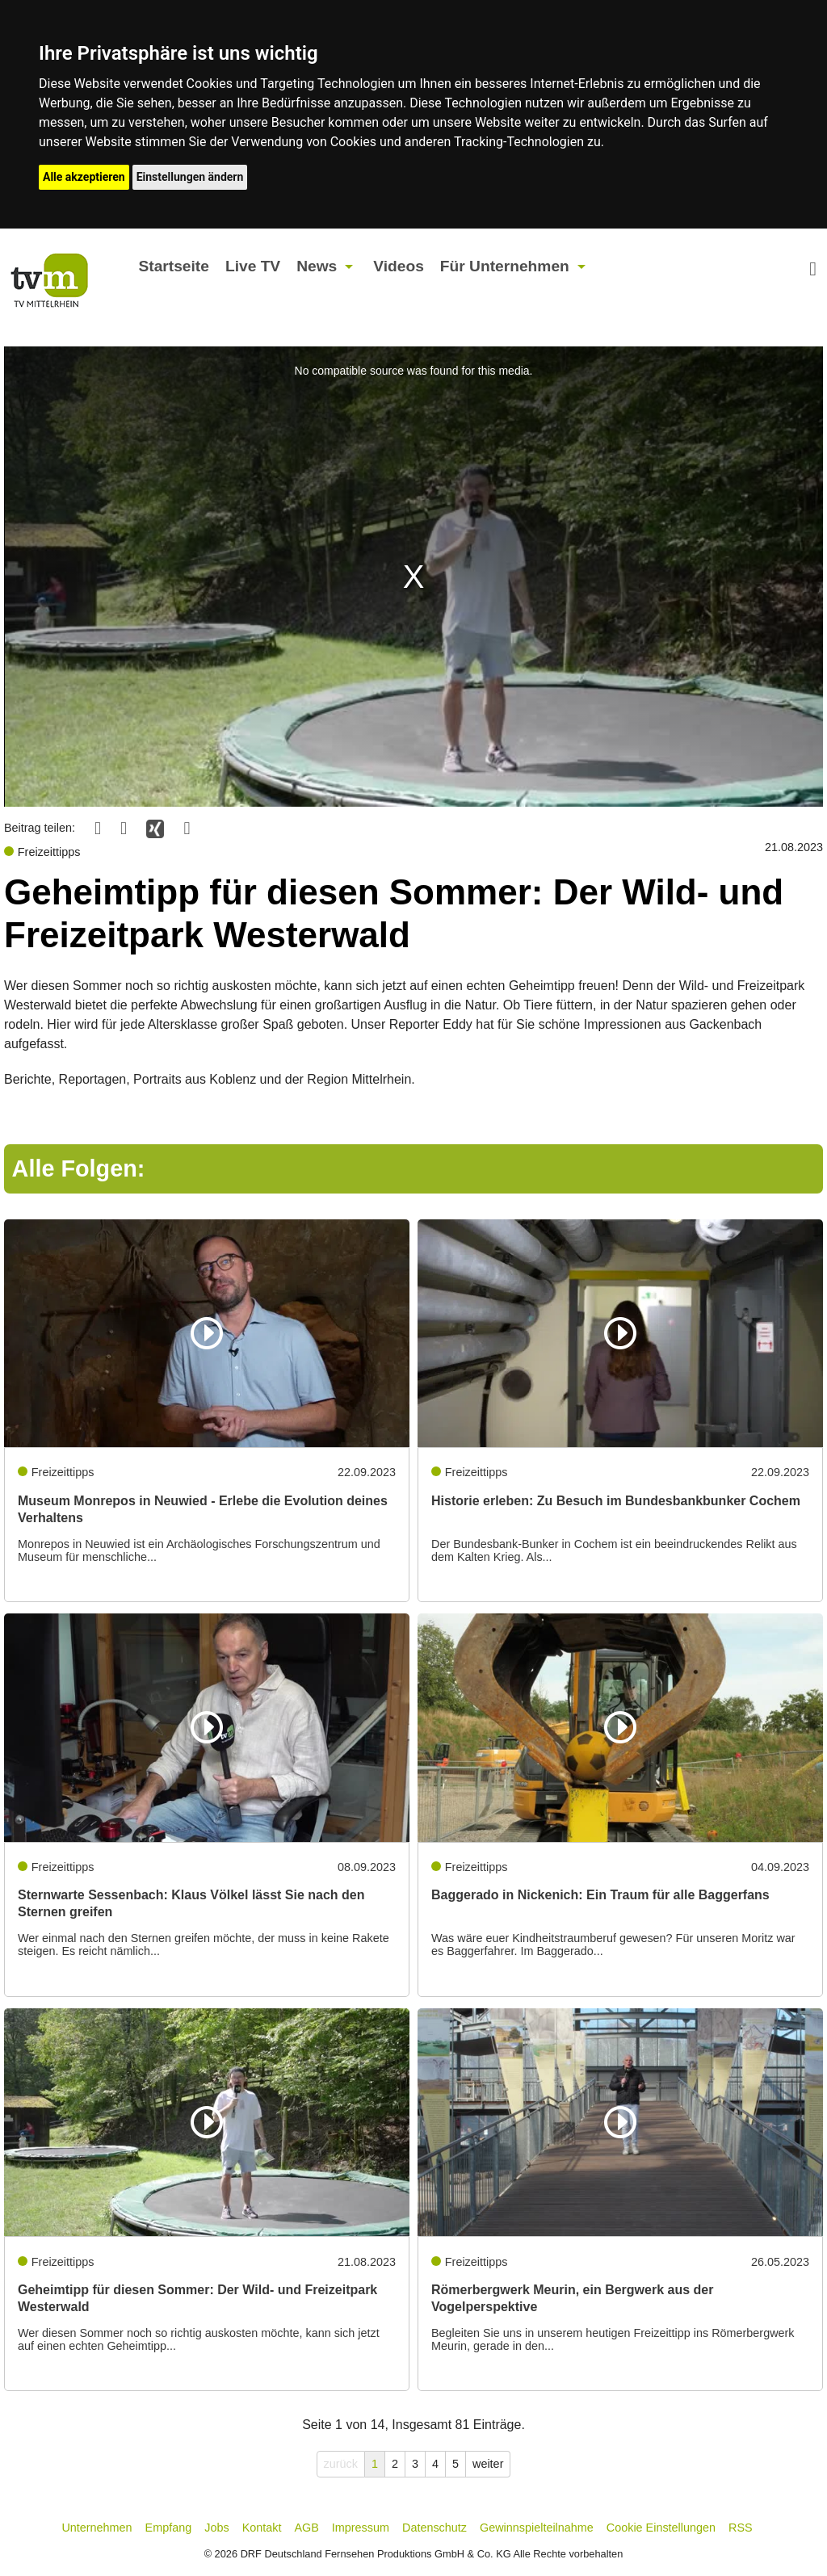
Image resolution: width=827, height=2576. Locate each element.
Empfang (168, 2527)
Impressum (360, 2527)
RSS (740, 2527)
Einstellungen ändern (190, 176)
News (316, 266)
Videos (398, 266)
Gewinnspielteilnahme (537, 2527)
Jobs (216, 2527)
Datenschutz (434, 2527)
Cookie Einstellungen (661, 2527)
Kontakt (262, 2527)
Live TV (252, 266)
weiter (487, 2463)
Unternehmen (96, 2527)
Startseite (173, 266)
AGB (306, 2527)
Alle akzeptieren (84, 176)
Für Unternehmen (504, 266)
